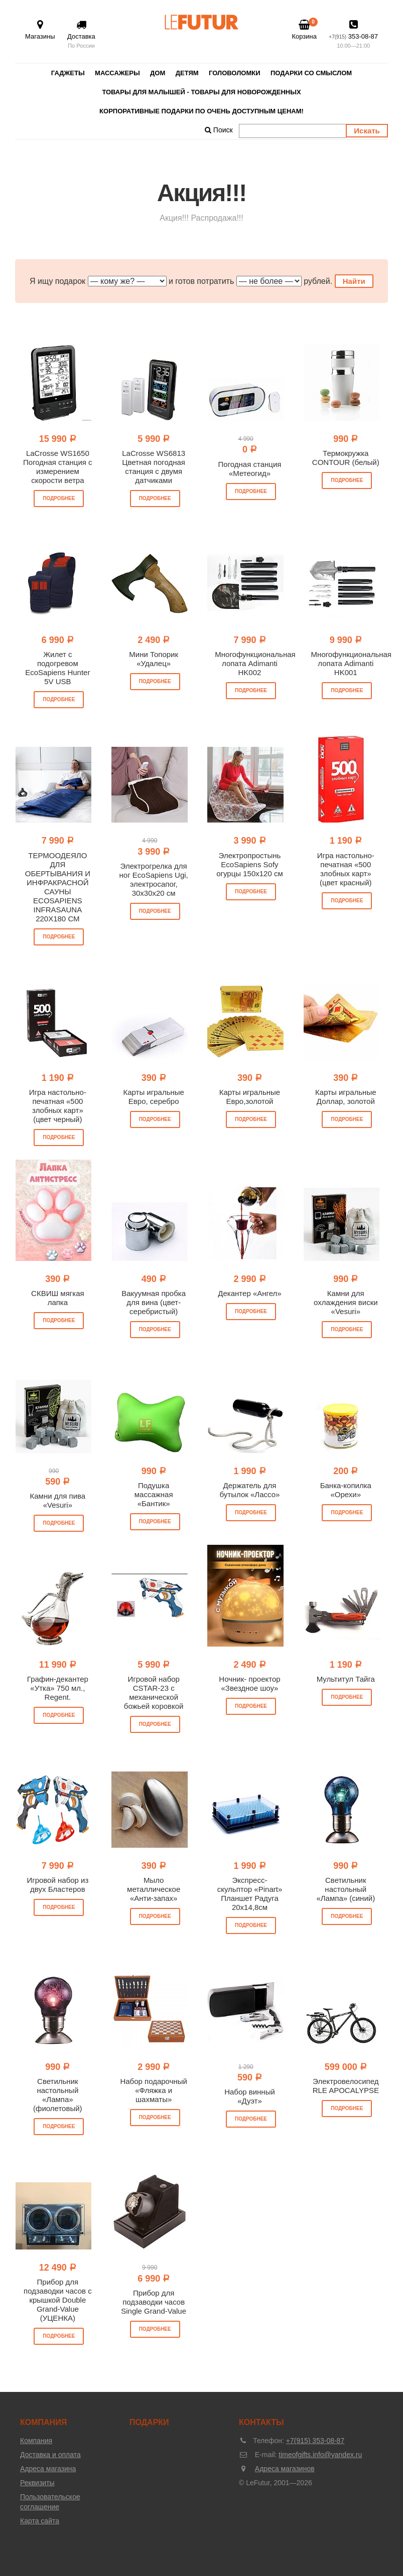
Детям (187, 73)
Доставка (81, 35)
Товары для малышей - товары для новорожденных (201, 92)
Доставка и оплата (50, 2455)
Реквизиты (37, 2483)
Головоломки (234, 73)
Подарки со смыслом (311, 73)
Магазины (40, 30)
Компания (36, 2441)
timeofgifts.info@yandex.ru (320, 2455)
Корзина (304, 29)
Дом (157, 73)
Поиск (219, 130)
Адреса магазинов (285, 2469)
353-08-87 (353, 35)
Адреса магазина (48, 2469)
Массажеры (117, 73)
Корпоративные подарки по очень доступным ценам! (201, 111)
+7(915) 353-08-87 (315, 2441)
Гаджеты (68, 73)
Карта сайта (39, 2521)
